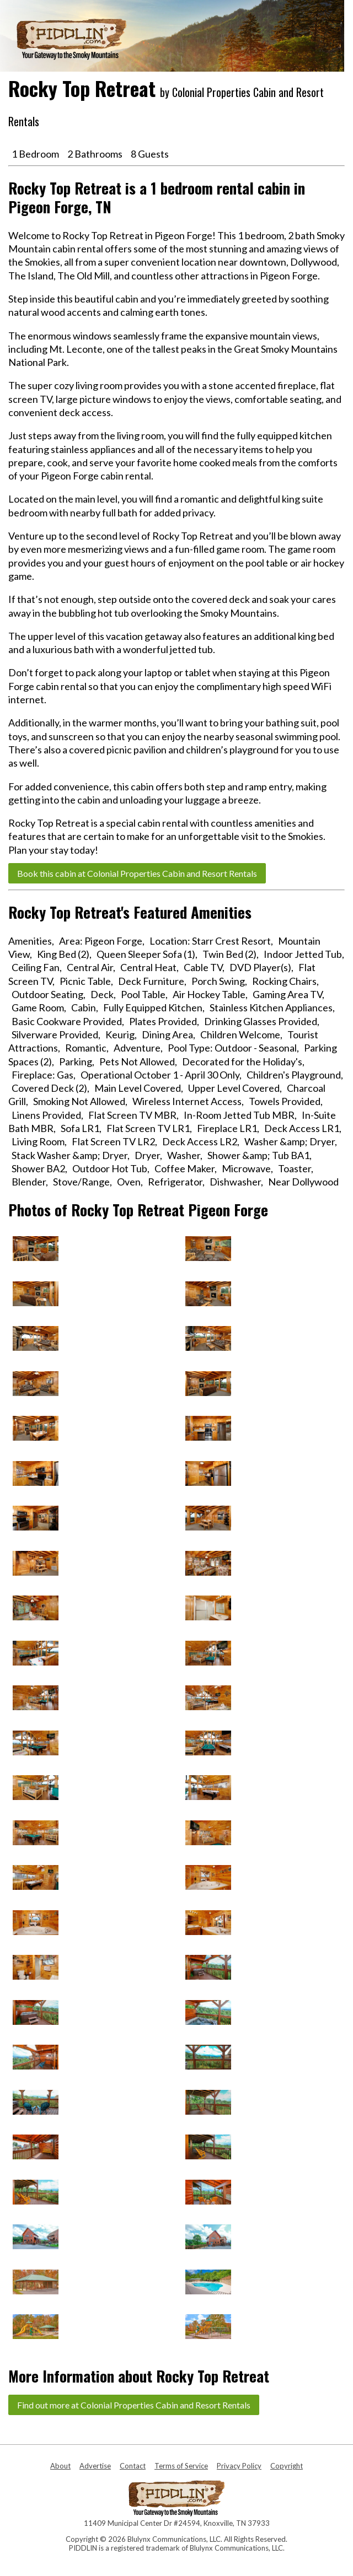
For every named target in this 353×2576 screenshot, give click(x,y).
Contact (133, 2465)
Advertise (95, 2465)
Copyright (286, 2465)
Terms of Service (181, 2465)
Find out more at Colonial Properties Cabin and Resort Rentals (133, 2405)
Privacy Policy (239, 2465)
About (60, 2465)
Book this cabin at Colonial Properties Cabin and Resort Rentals (137, 873)
